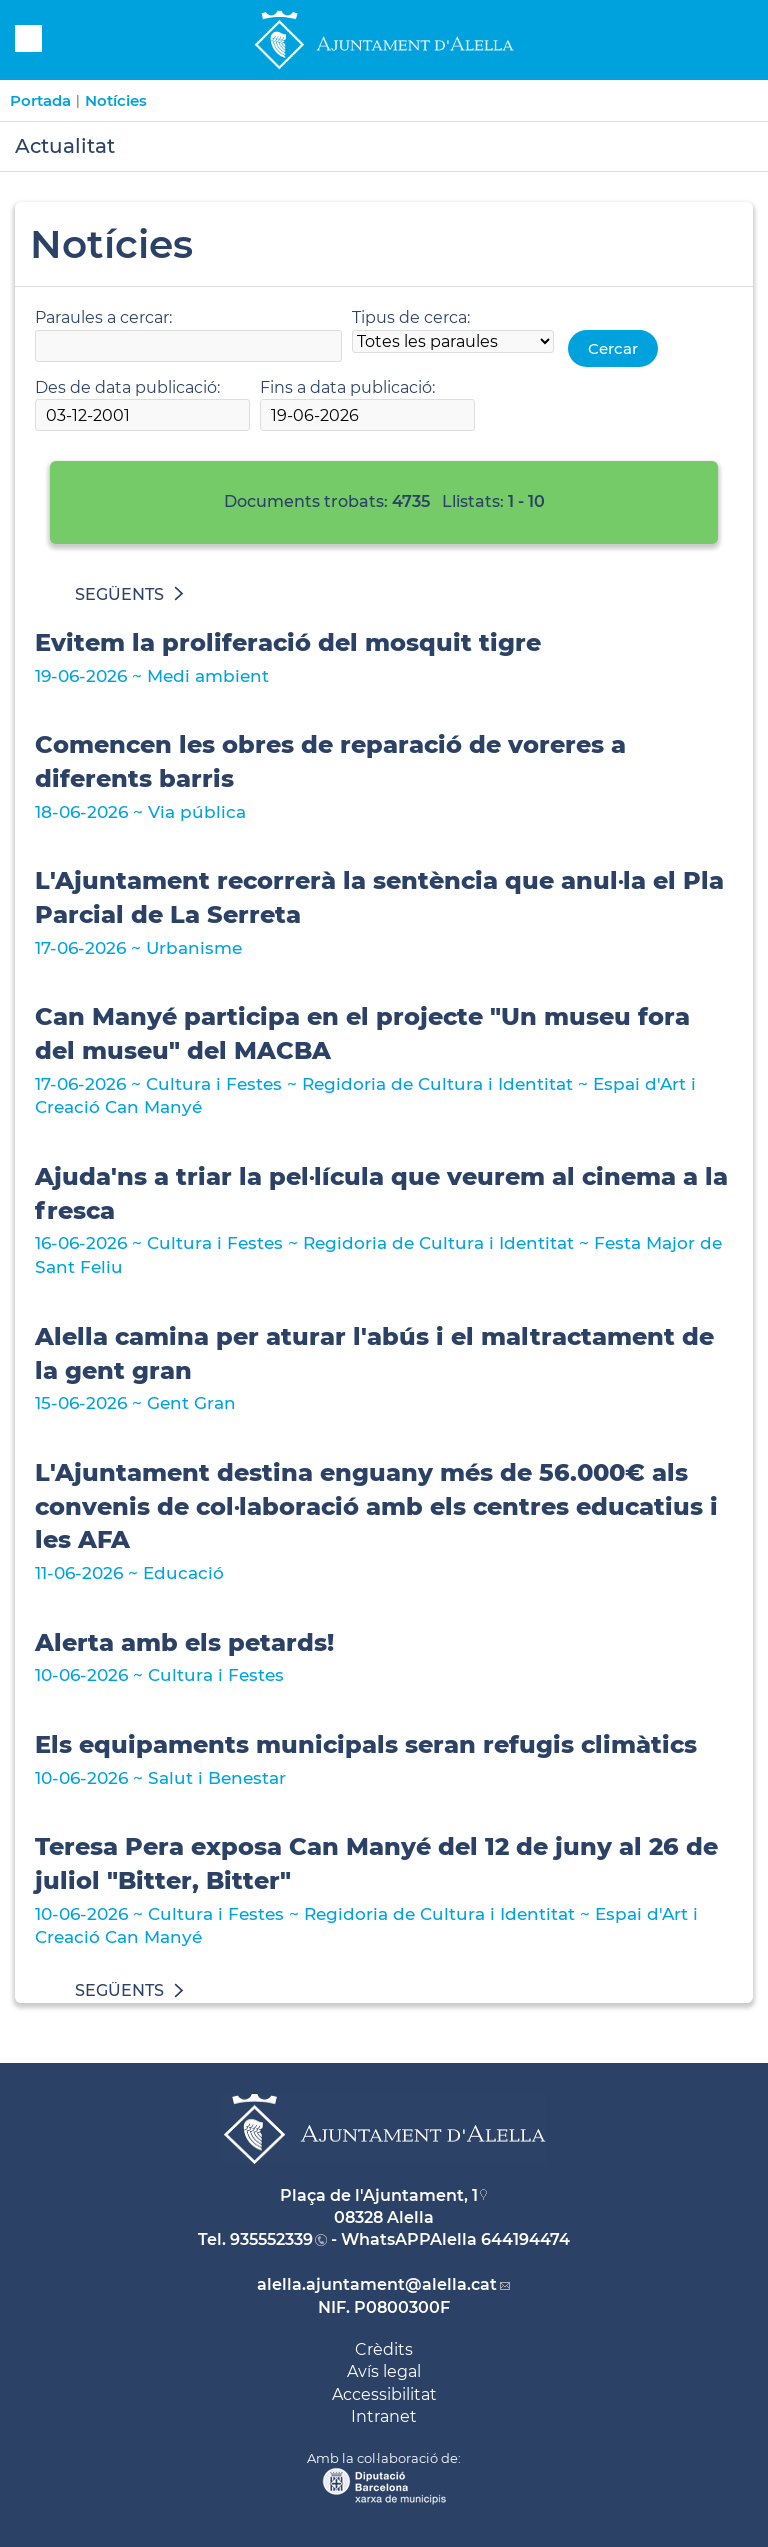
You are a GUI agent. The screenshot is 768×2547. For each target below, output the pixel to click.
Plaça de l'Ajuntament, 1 (379, 2195)
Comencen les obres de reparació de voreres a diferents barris (330, 761)
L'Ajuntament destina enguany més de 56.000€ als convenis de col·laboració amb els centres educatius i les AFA (376, 1506)
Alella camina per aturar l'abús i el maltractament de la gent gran (374, 1353)
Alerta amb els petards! (184, 1642)
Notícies (116, 100)
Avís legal (384, 2371)
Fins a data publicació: (347, 387)
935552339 (271, 2239)
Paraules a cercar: (103, 317)
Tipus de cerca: (411, 317)
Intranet (384, 2416)
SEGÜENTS (129, 594)
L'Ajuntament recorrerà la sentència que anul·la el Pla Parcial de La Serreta (379, 897)
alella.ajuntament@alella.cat (377, 2284)
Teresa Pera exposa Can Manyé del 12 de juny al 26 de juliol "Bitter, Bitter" (376, 1863)
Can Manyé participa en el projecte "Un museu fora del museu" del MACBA (362, 1033)
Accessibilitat (384, 2394)
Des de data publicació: (127, 387)
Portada (40, 100)
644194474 (525, 2239)
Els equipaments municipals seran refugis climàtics (366, 1744)
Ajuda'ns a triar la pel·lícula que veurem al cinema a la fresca (381, 1193)
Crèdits (384, 2349)
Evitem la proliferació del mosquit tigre (288, 642)
